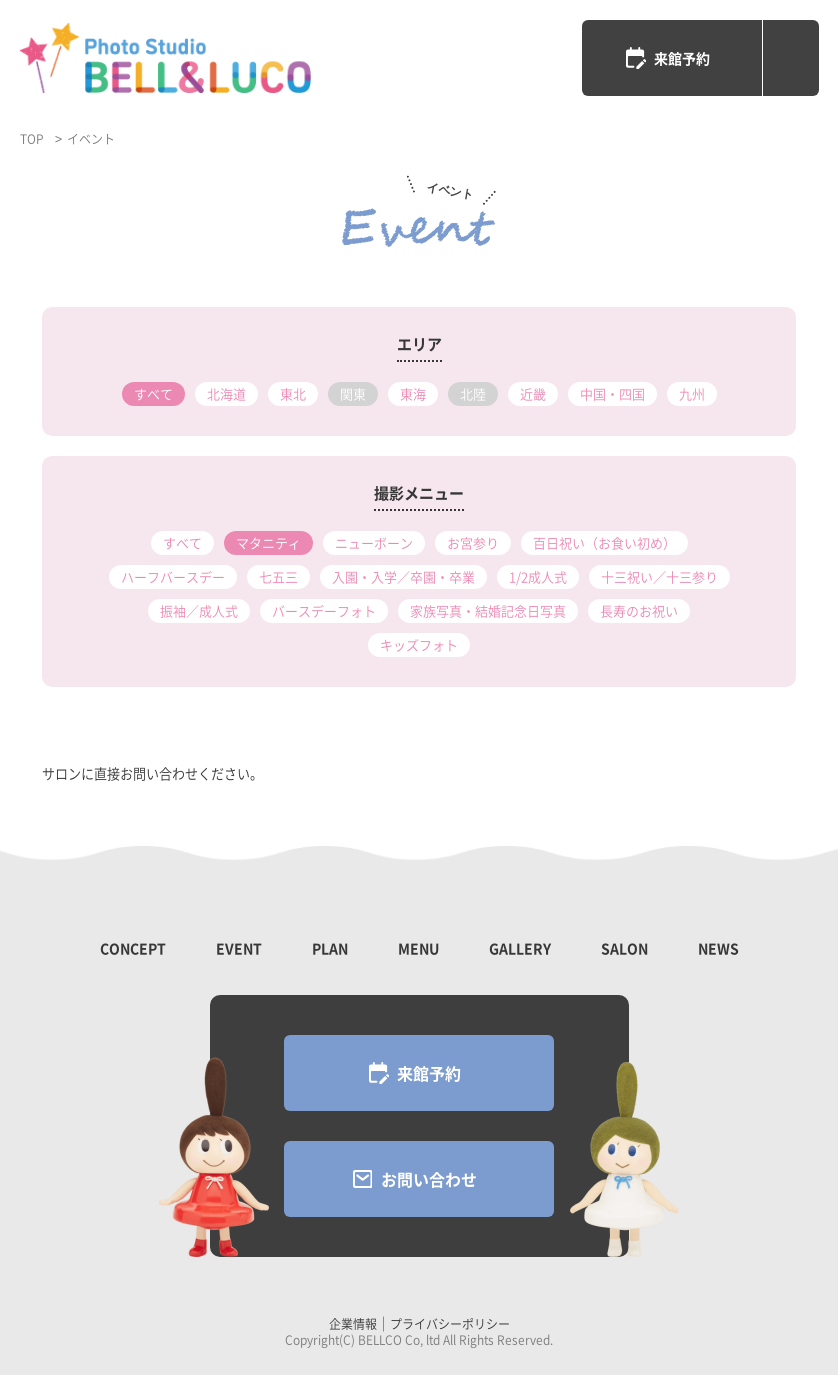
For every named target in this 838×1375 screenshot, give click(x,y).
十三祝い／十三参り (659, 576)
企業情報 (353, 1324)
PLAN (330, 948)
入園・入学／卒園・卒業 (403, 576)
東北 (293, 393)
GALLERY (520, 948)
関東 (353, 393)
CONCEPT (133, 948)
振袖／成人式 (199, 610)
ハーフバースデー (173, 576)
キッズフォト (419, 644)
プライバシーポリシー (450, 1324)
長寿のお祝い (639, 610)
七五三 (278, 576)
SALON (624, 948)
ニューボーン (374, 542)
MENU (418, 948)
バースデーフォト (324, 610)
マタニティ (268, 542)
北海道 (226, 393)
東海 (413, 393)
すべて (153, 393)
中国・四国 (612, 393)
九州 (692, 393)
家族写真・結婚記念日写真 (488, 610)
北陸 (473, 393)
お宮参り (473, 542)
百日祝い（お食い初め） (604, 542)
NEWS (718, 948)
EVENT (239, 948)
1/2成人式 (538, 576)
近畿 (533, 393)
